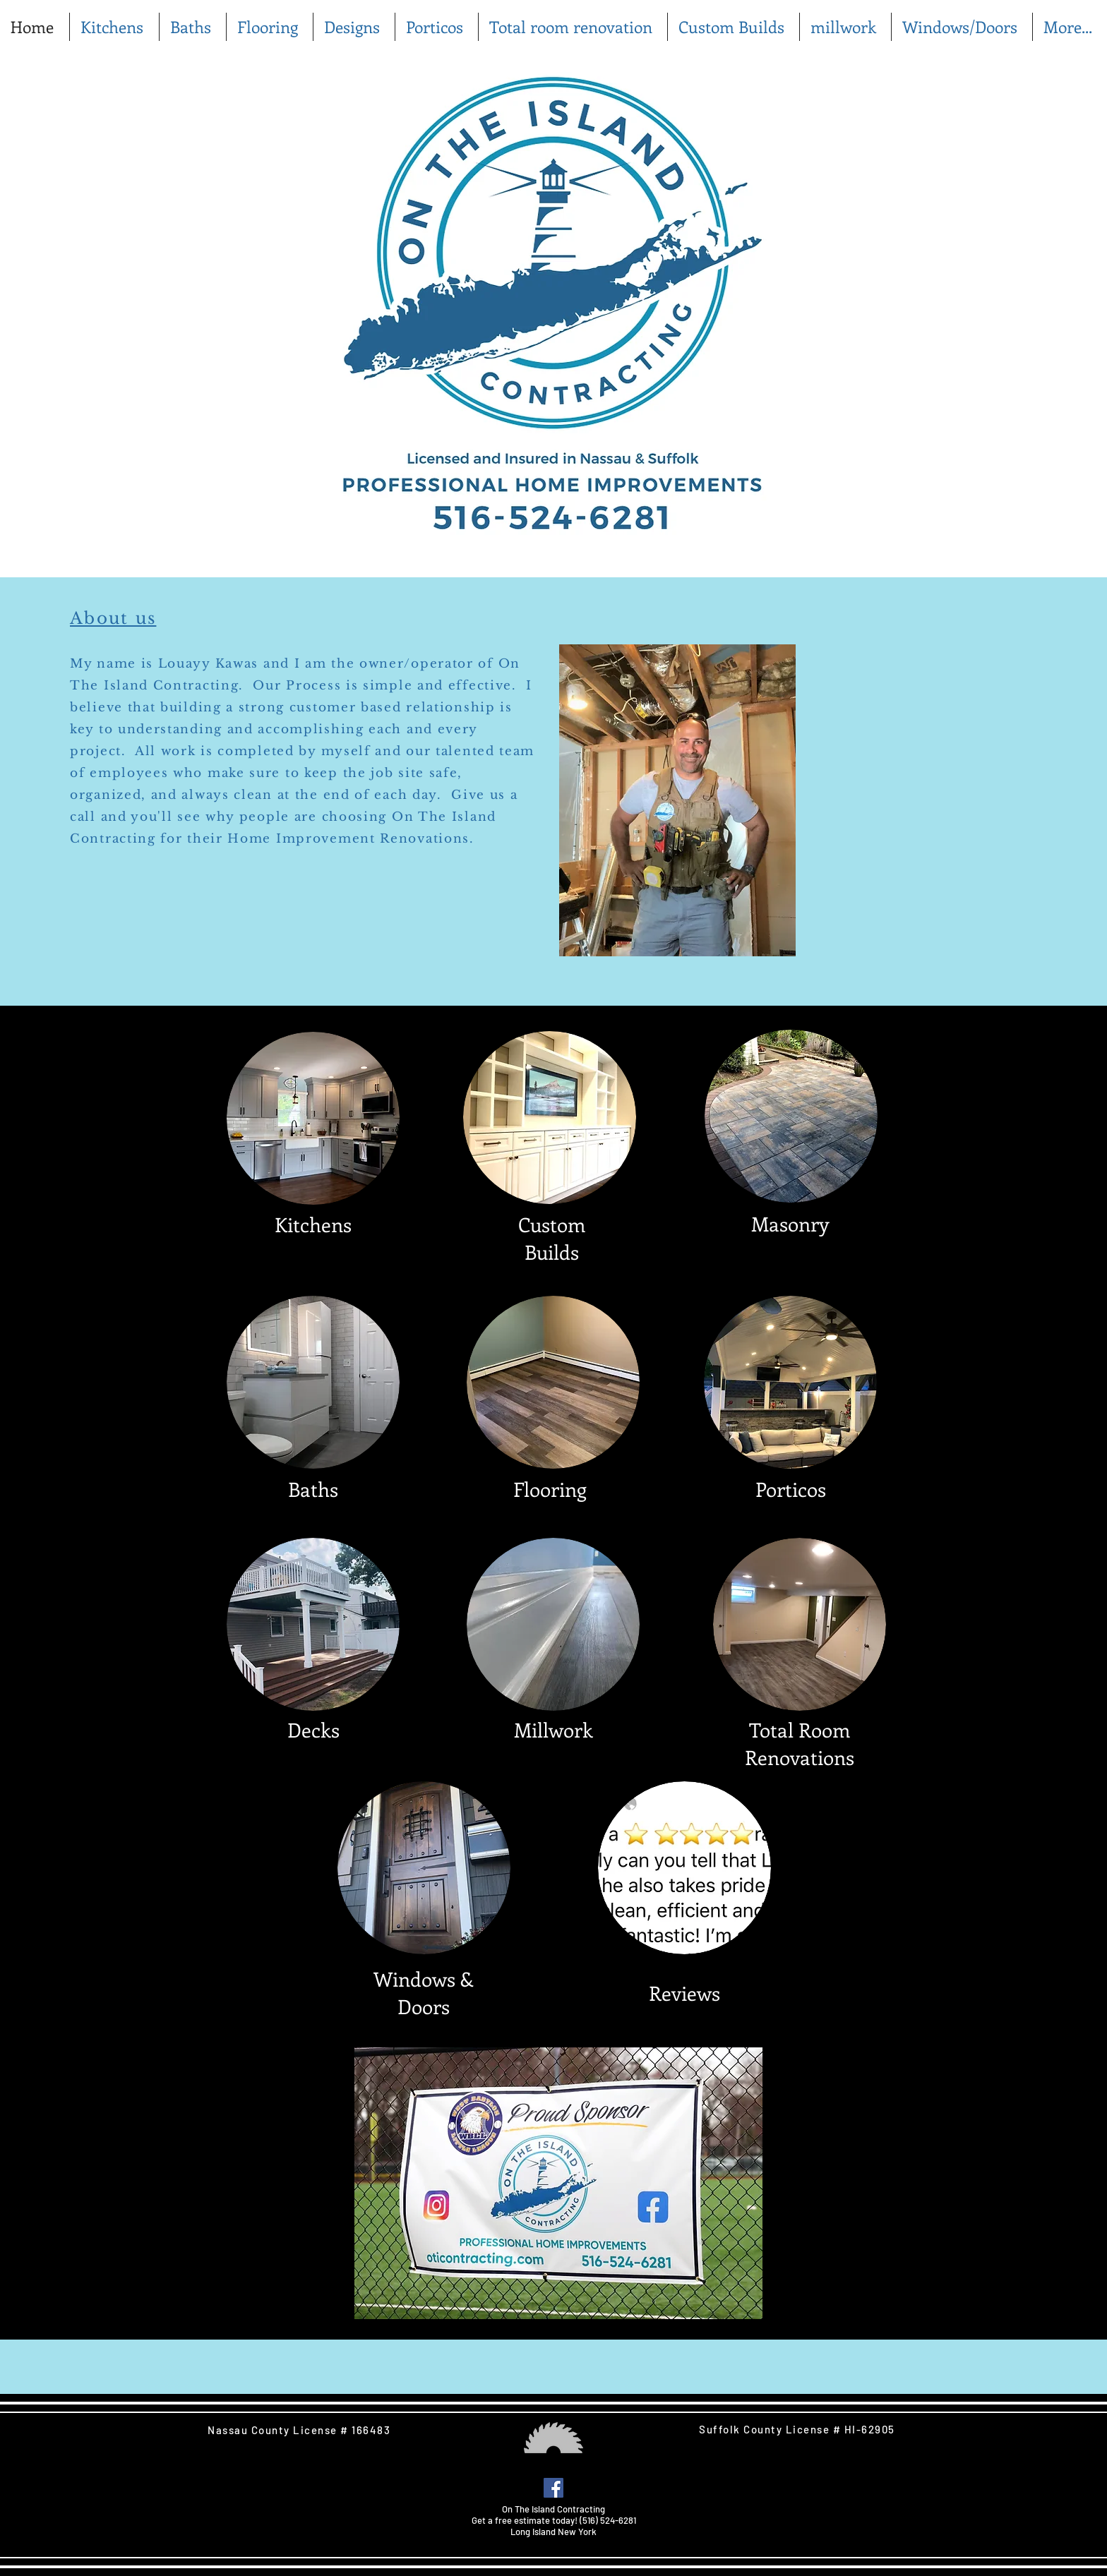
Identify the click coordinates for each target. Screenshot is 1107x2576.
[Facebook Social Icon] (553, 2488)
